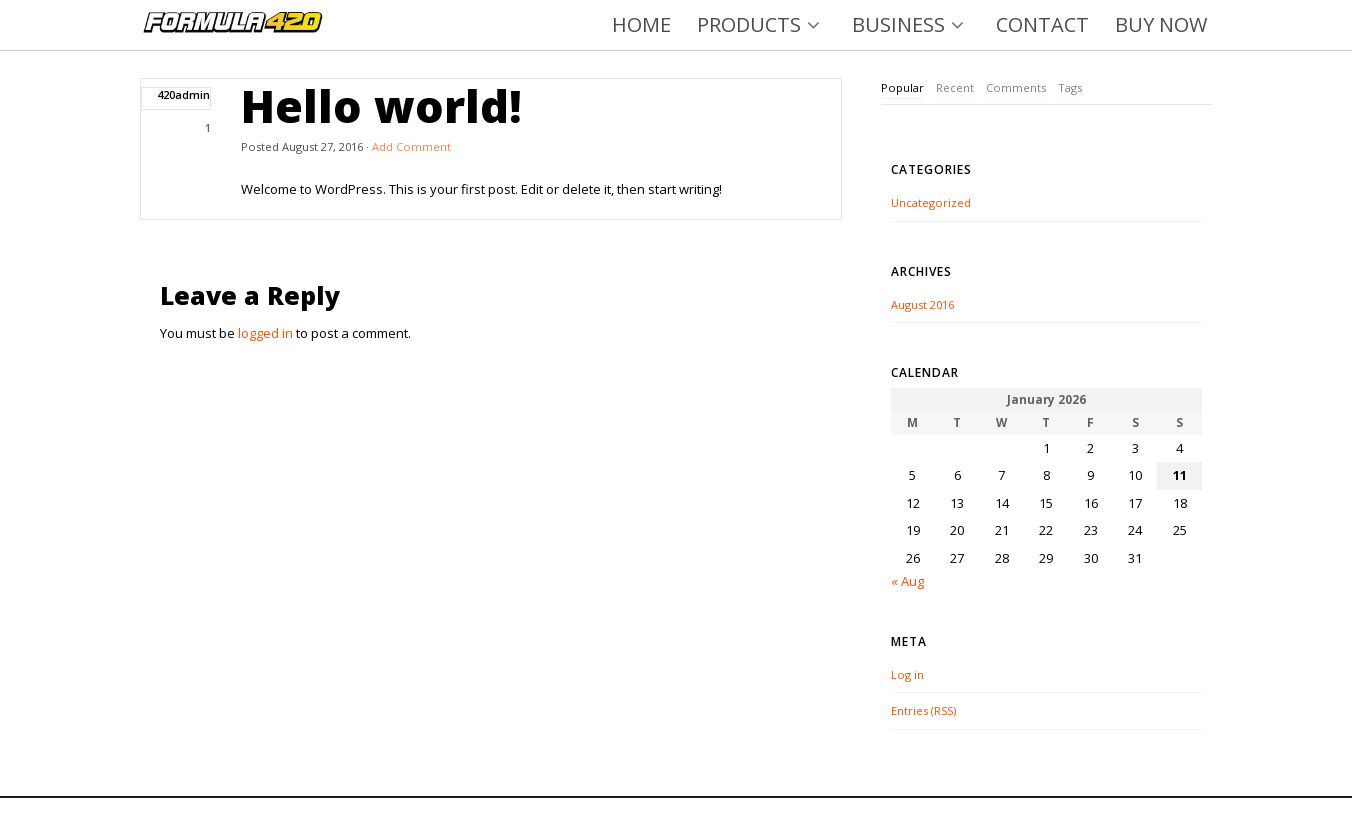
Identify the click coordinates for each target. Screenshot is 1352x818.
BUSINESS (911, 24)
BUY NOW (1161, 24)
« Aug (907, 581)
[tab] (902, 88)
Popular (902, 87)
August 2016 (922, 304)
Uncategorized (931, 202)
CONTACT (1042, 24)
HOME (641, 24)
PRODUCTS (761, 24)
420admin (183, 94)
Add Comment (411, 146)
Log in (907, 674)
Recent (955, 87)
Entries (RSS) (923, 710)
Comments (1016, 87)
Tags (1070, 87)
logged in (265, 333)
